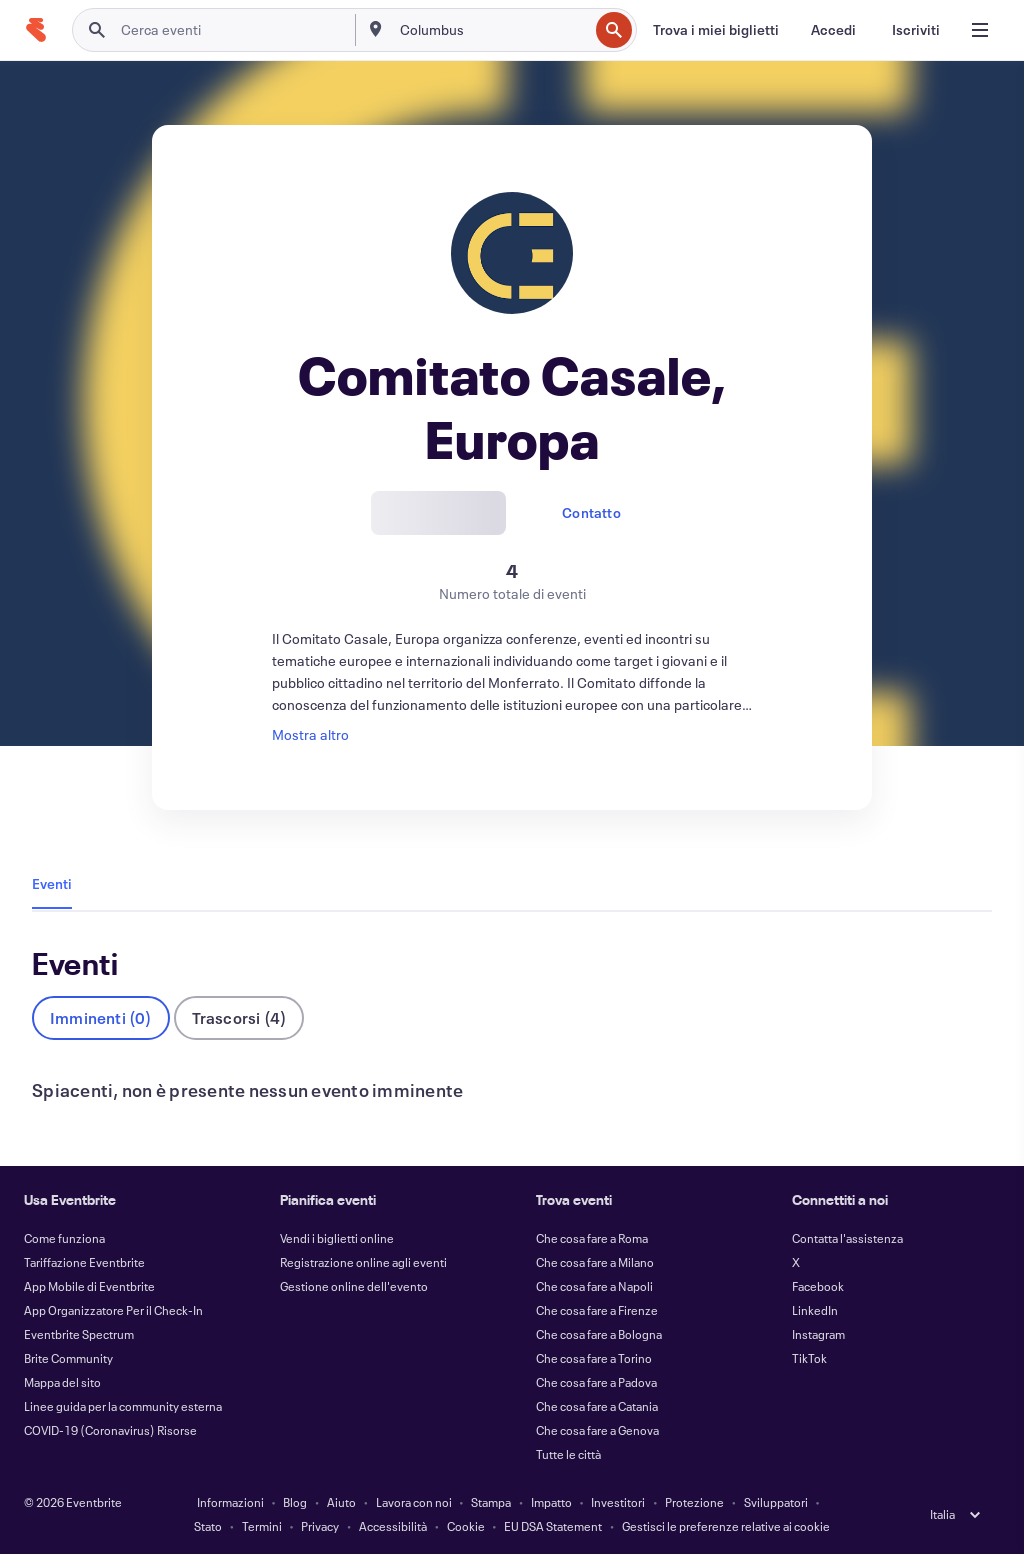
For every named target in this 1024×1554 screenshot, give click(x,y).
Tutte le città (568, 1454)
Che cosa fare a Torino (594, 1358)
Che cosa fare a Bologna (599, 1334)
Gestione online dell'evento (354, 1286)
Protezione (694, 1502)
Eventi (52, 883)
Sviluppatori (776, 1502)
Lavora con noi (414, 1502)
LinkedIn (815, 1310)
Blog (295, 1502)
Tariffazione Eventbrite (84, 1262)
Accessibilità (393, 1526)
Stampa (491, 1502)
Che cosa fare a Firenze (597, 1310)
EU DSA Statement (553, 1526)
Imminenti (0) (101, 1017)
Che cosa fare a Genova (597, 1430)
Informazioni (230, 1502)
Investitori (618, 1502)
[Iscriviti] (916, 30)
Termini (262, 1526)
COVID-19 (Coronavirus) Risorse (110, 1430)
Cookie (466, 1526)
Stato (208, 1526)
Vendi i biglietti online (337, 1238)
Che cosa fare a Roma (592, 1238)
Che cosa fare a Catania (597, 1406)
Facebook (818, 1286)
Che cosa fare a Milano (595, 1262)
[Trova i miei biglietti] (716, 30)
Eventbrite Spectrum (79, 1334)
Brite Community (68, 1358)
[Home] (36, 30)
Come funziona (64, 1238)
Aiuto (341, 1502)
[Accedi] (833, 30)
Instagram (818, 1334)
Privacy (320, 1526)
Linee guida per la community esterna (123, 1406)
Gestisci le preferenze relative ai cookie (726, 1526)
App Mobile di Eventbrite (89, 1286)
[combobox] (492, 30)
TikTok (809, 1358)
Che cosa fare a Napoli (594, 1286)
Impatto (551, 1502)
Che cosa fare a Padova (596, 1382)
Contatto (591, 512)
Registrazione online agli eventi (363, 1262)
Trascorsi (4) (239, 1017)
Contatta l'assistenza (847, 1238)
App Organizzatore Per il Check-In (113, 1310)
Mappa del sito (62, 1382)
